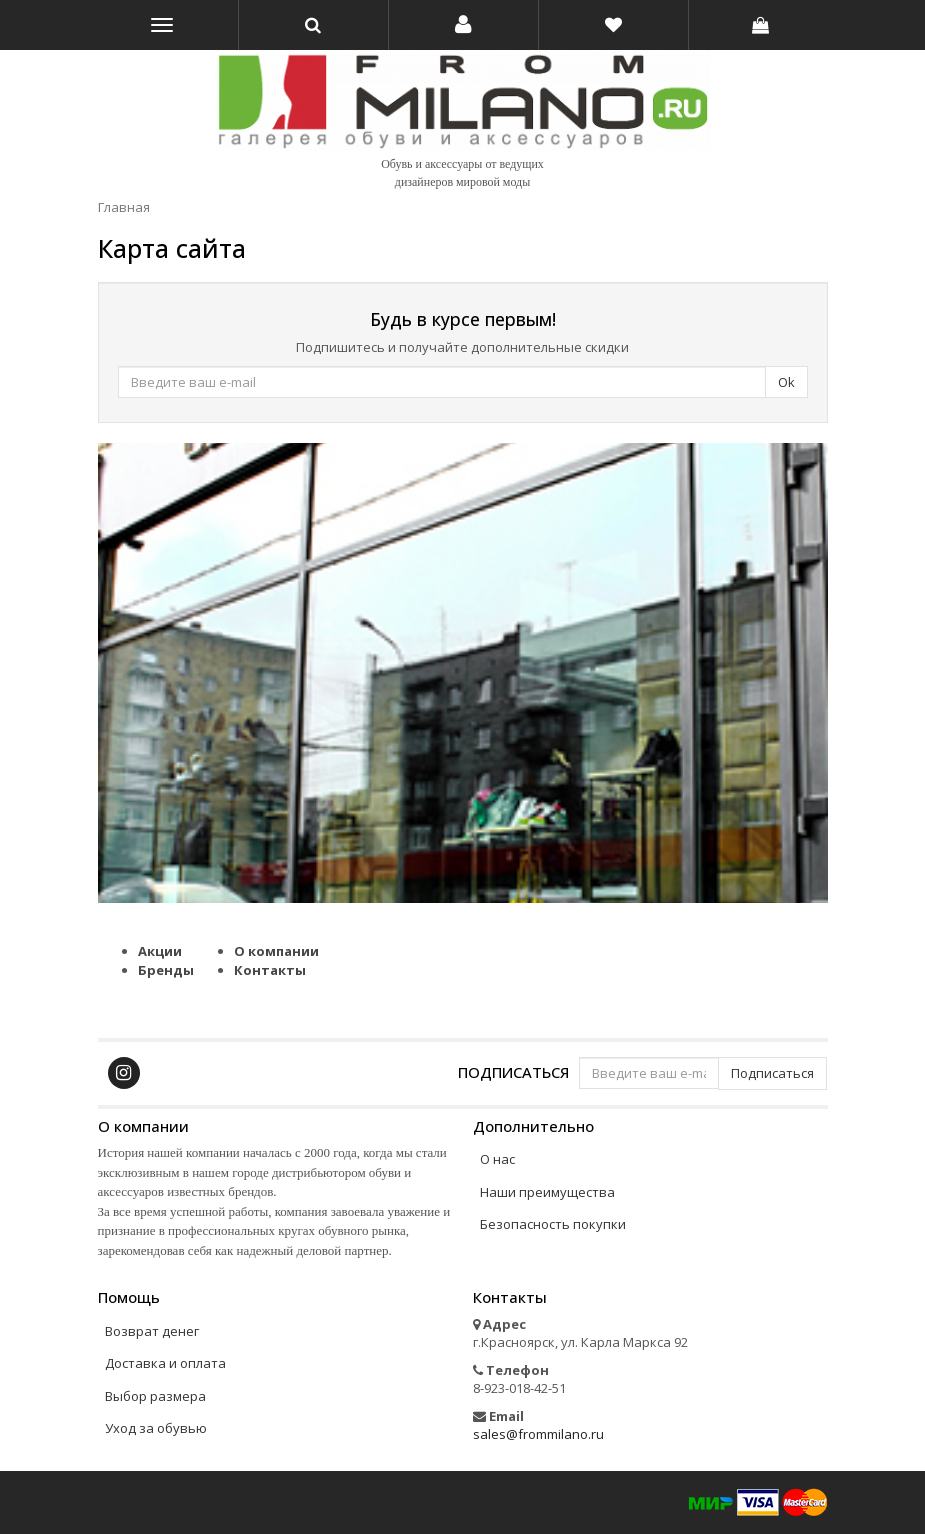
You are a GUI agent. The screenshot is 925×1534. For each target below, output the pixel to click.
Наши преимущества (547, 1192)
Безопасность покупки (553, 1224)
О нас (497, 1159)
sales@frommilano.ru (538, 1434)
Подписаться (513, 1071)
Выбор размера (155, 1396)
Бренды (166, 970)
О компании (276, 951)
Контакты (270, 970)
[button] (463, 25)
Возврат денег (152, 1331)
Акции (160, 951)
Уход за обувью (156, 1428)
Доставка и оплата (165, 1363)
